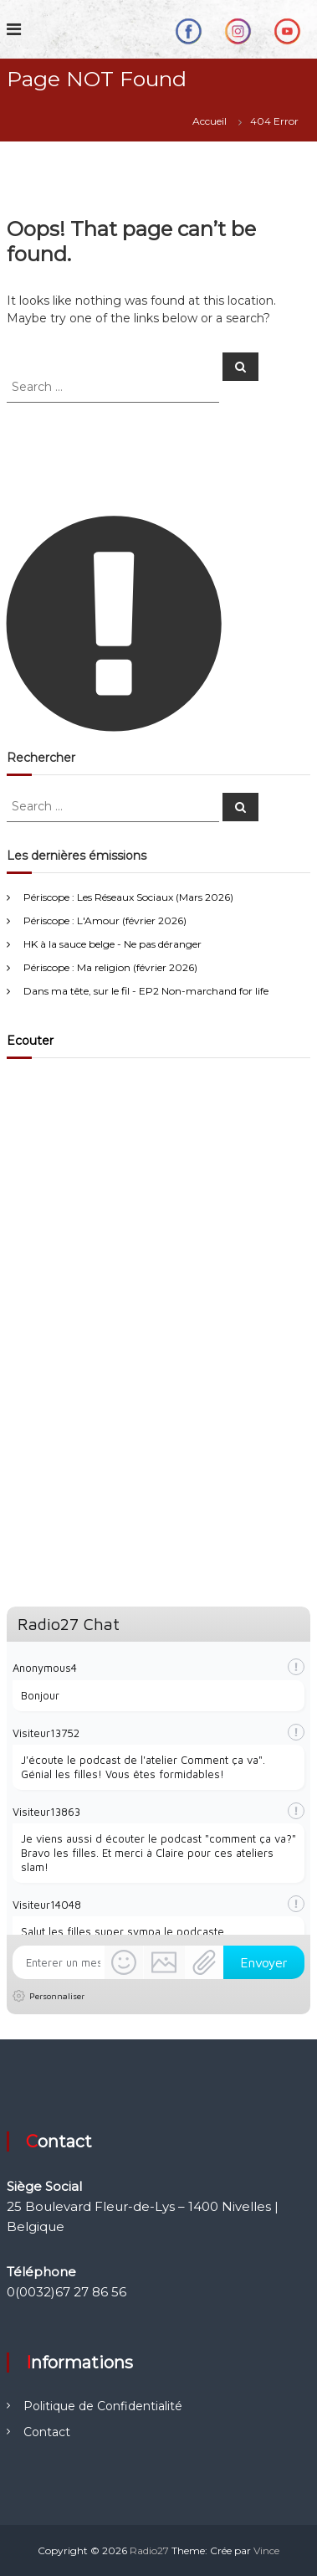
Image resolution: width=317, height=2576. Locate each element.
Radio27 (149, 2550)
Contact (46, 2432)
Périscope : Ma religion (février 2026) (110, 967)
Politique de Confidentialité (102, 2406)
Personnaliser (56, 1996)
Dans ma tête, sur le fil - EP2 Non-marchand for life (145, 991)
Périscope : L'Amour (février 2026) (105, 920)
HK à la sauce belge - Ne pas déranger (112, 944)
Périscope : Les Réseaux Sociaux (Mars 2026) (128, 897)
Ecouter (30, 1040)
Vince (266, 2550)
